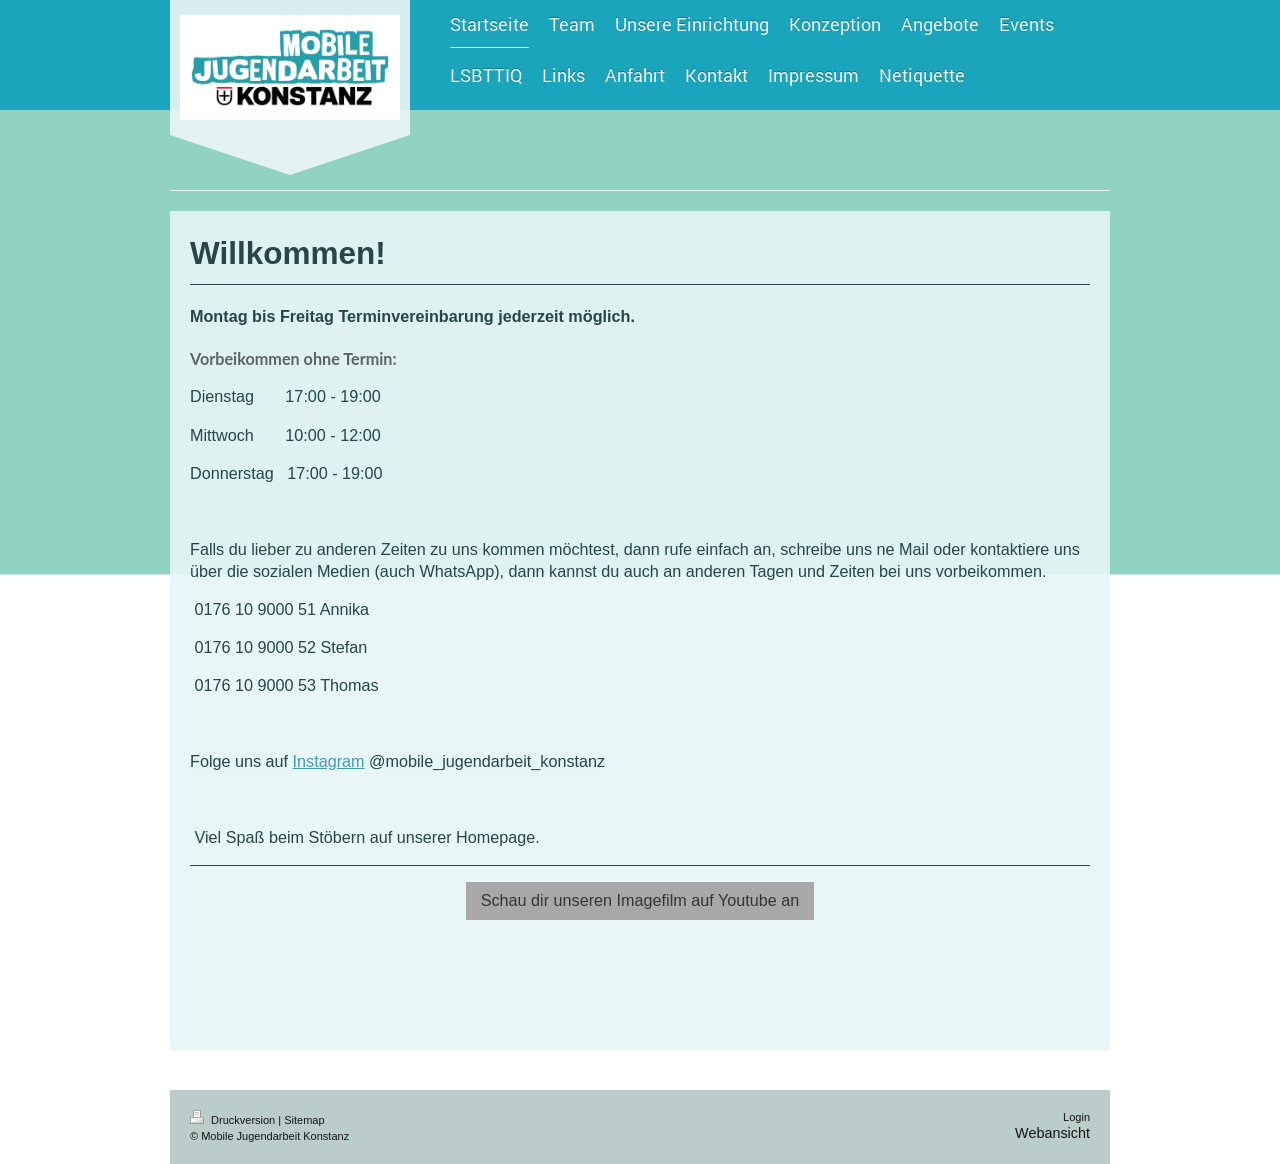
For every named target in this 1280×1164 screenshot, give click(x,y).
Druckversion (234, 1120)
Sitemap (304, 1120)
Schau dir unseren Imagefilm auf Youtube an (640, 900)
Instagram (329, 761)
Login (1076, 1117)
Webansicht (1052, 1133)
